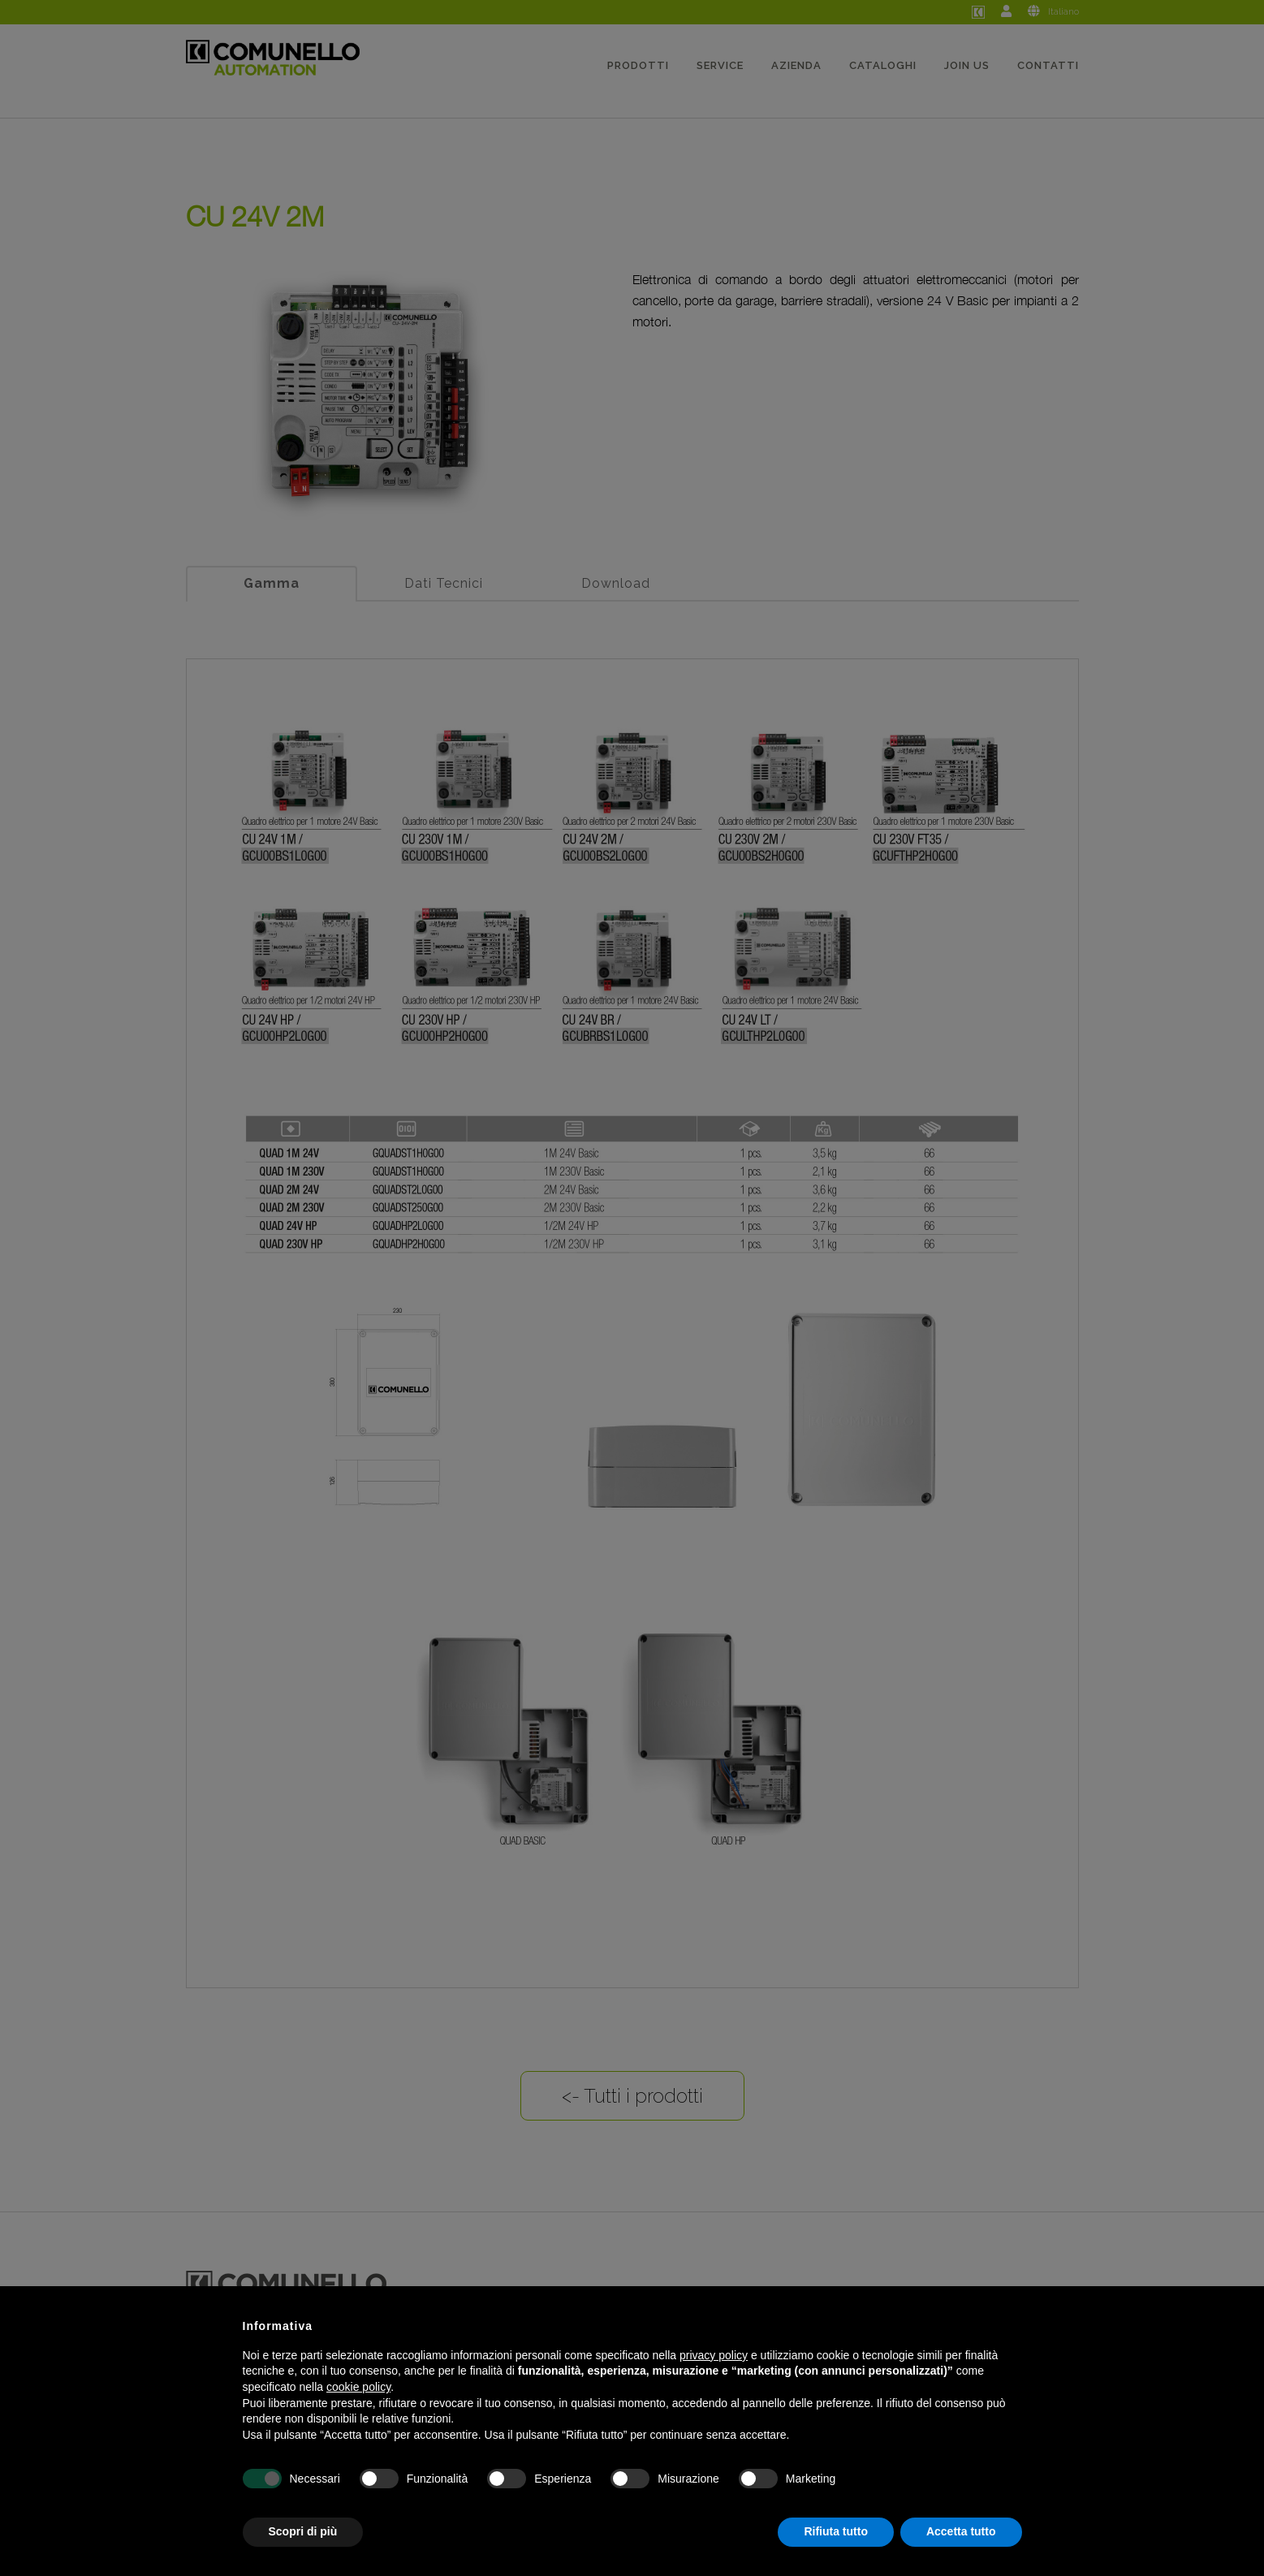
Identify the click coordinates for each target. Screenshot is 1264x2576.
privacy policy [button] (713, 2355)
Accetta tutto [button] (961, 2531)
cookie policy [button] (358, 2386)
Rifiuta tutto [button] (836, 2531)
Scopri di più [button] (303, 2531)
